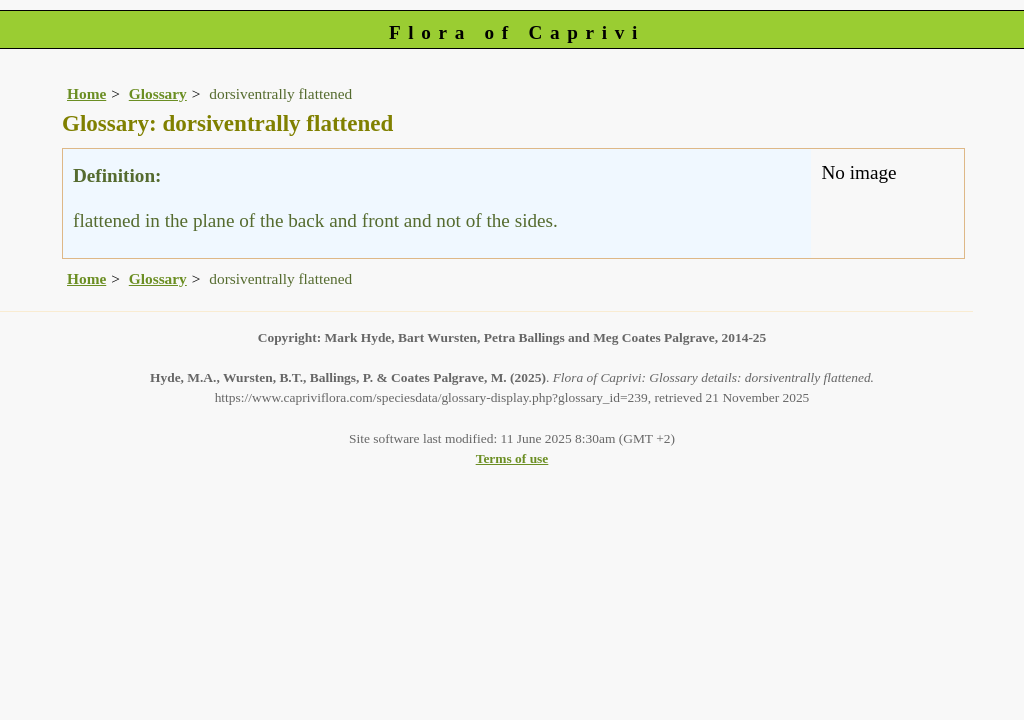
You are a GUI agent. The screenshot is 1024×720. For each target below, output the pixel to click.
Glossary (158, 93)
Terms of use (512, 458)
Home (86, 93)
